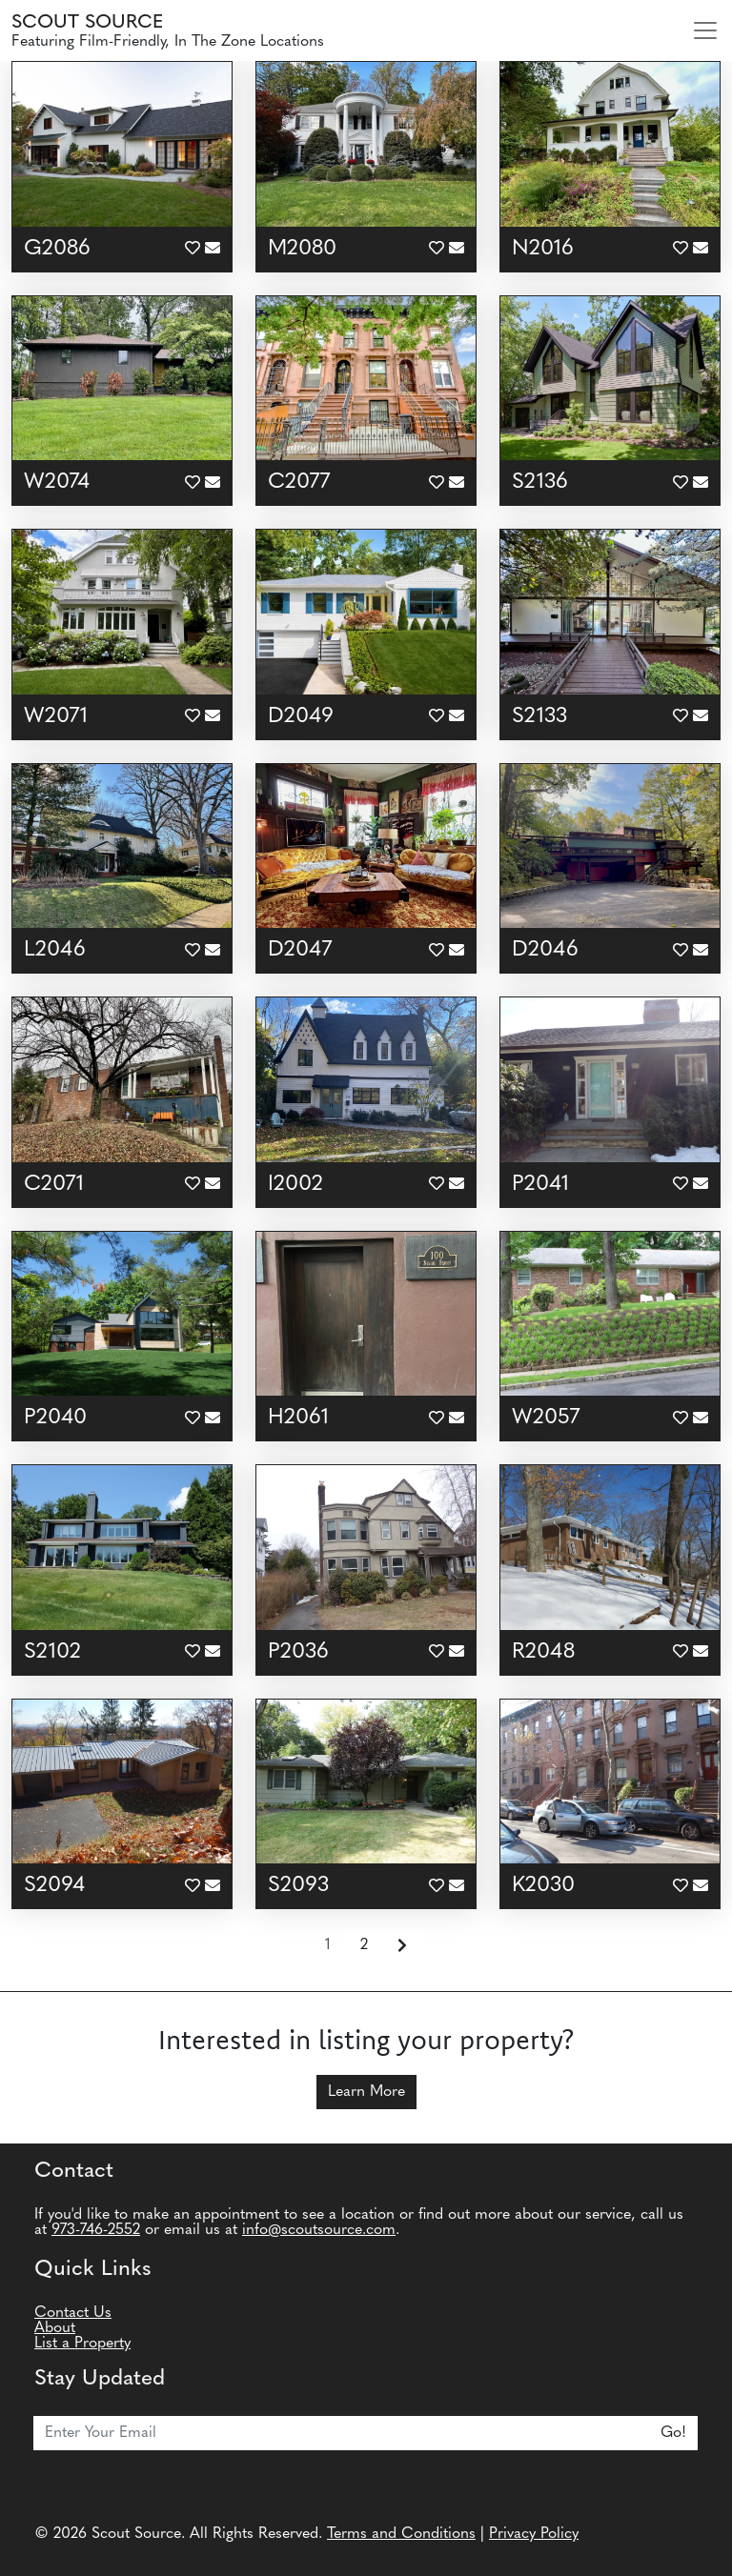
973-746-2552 (95, 2230)
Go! (673, 2433)
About (54, 2328)
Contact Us (73, 2313)
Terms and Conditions (401, 2534)
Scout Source (87, 22)
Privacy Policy (534, 2534)
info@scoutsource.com (319, 2230)
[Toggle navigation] (705, 30)
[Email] (341, 2433)
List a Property (82, 2343)
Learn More (366, 2092)
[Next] (402, 1946)
